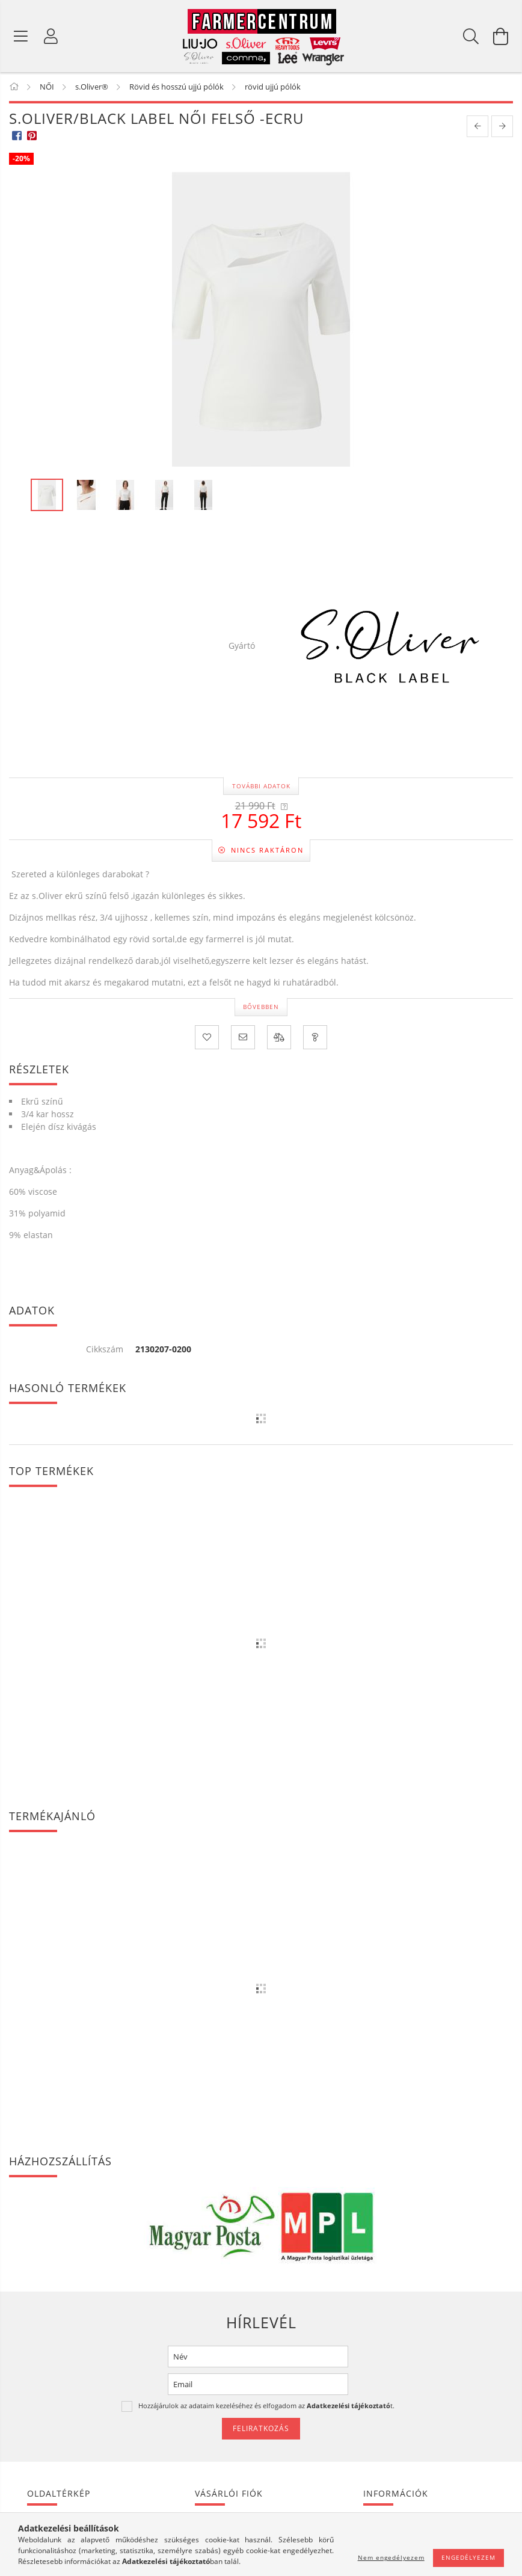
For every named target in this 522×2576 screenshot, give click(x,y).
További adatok (261, 786)
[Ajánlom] (243, 1037)
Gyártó (242, 646)
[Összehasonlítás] (279, 1037)
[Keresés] (471, 36)
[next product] (502, 126)
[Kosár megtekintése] (501, 36)
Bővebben (261, 1006)
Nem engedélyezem (391, 2557)
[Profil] (51, 36)
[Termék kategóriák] (21, 36)
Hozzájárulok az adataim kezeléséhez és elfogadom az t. (266, 2405)
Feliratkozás (261, 2428)
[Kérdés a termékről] (315, 1037)
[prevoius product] (477, 126)
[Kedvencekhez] (207, 1037)
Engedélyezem (468, 2557)
